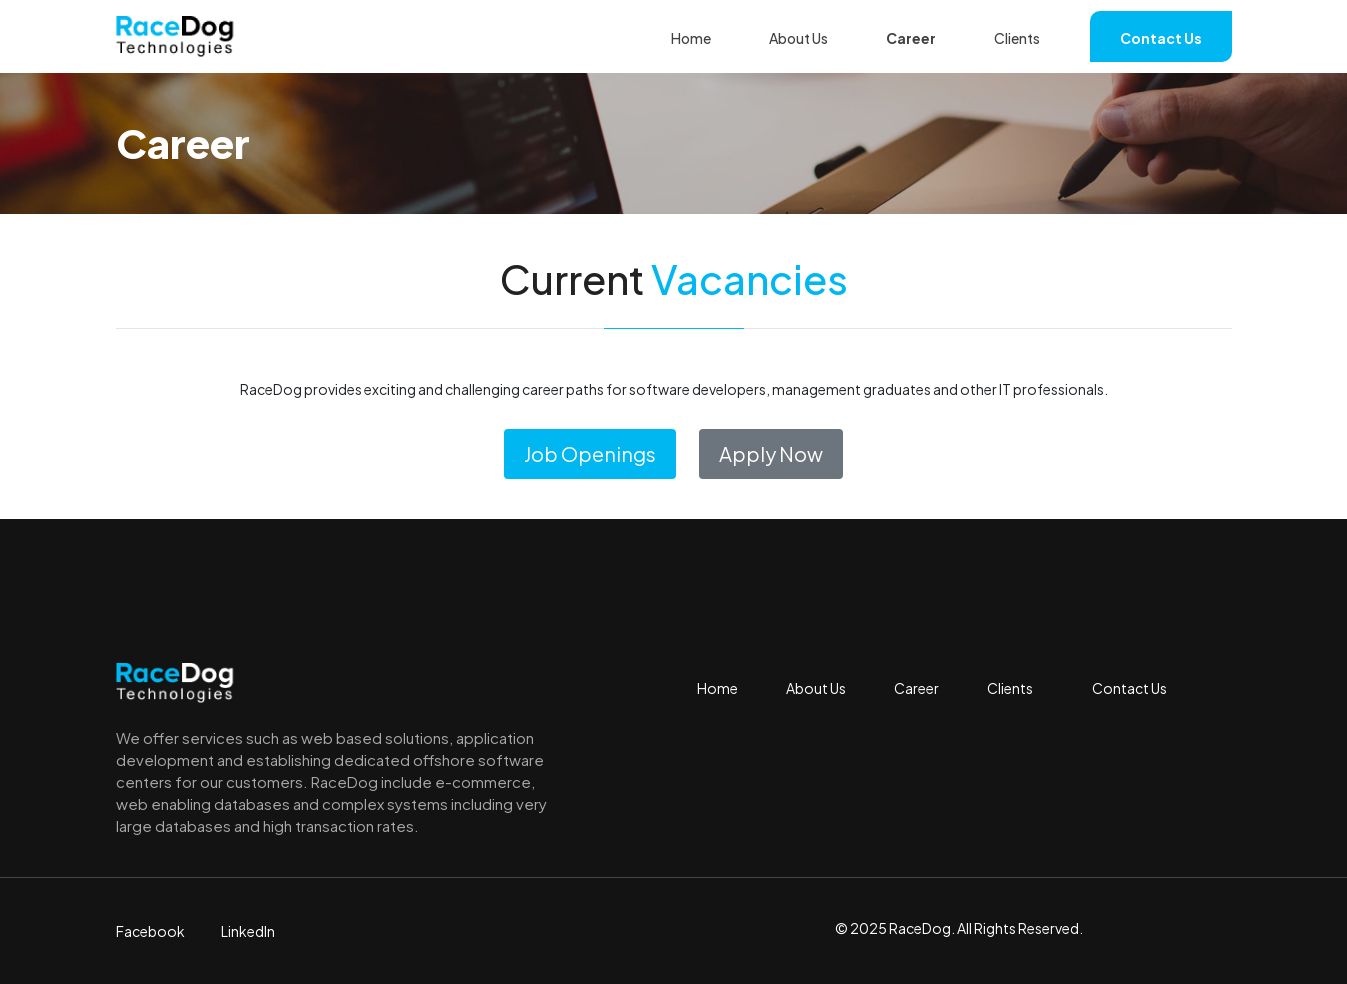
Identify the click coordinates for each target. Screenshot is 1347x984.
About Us (798, 38)
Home (691, 38)
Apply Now (771, 453)
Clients (1017, 38)
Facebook (150, 931)
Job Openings (590, 453)
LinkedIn (248, 931)
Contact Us (1161, 38)
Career (911, 38)
